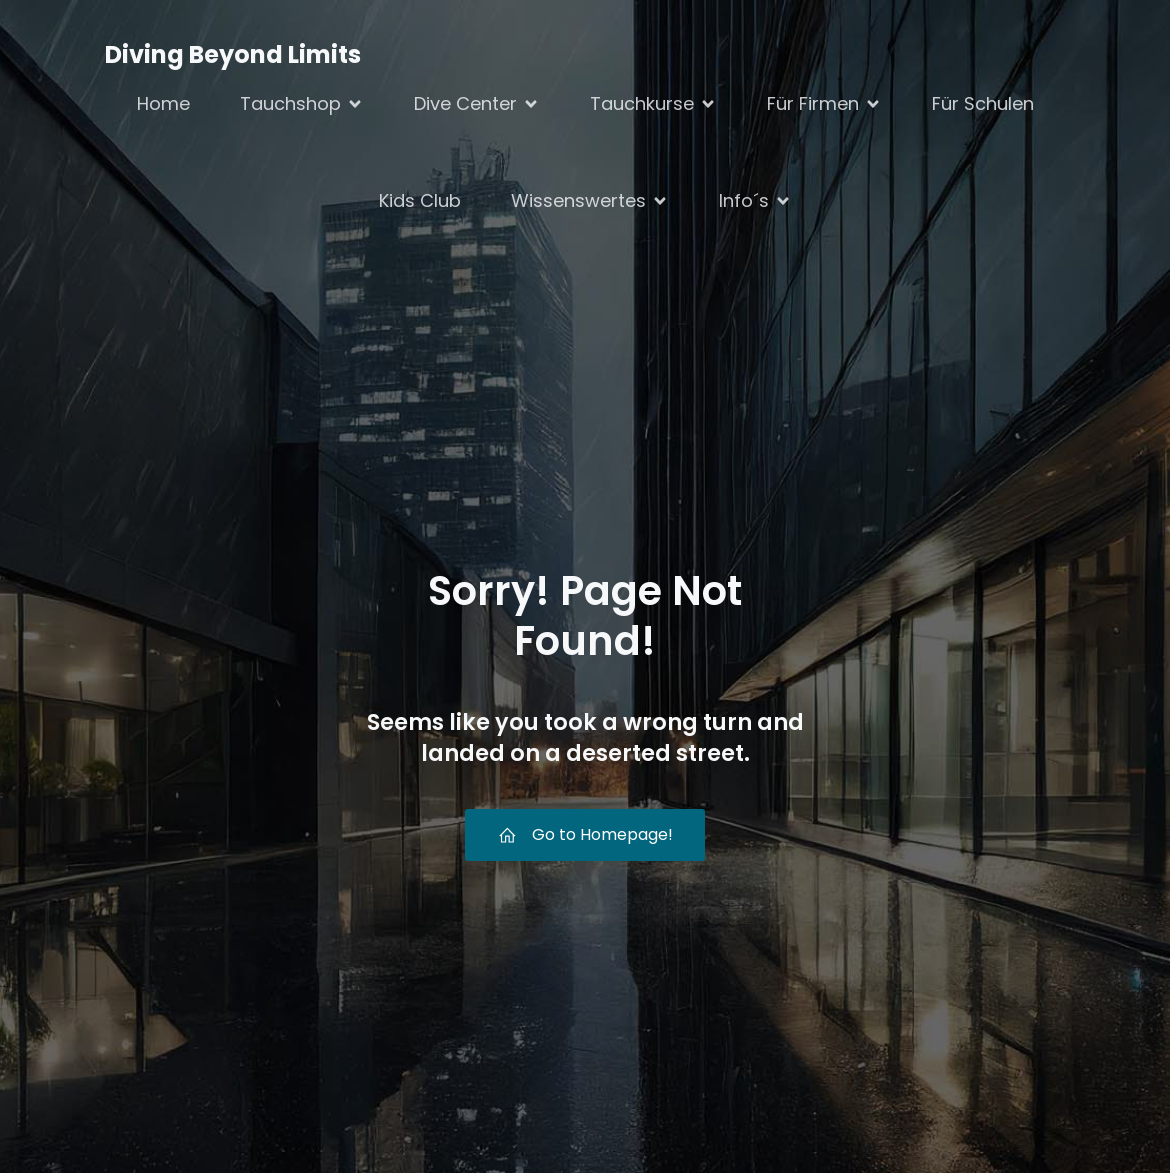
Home (163, 103)
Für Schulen (983, 103)
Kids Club (420, 200)
